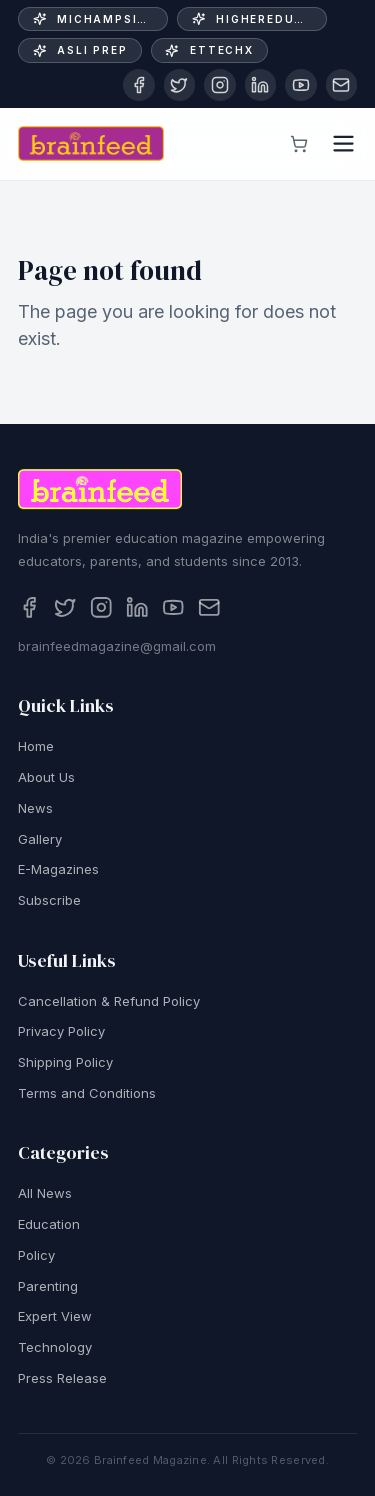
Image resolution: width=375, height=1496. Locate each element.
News (35, 811)
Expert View (55, 1320)
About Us (46, 780)
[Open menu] (343, 143)
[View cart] (299, 144)
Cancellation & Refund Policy (109, 1004)
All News (45, 1197)
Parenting (48, 1289)
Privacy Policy (61, 1035)
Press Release (62, 1381)
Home (36, 750)
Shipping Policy (65, 1065)
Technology (55, 1350)
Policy (36, 1258)
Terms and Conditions (87, 1096)
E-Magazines (58, 873)
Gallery (40, 842)
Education (49, 1227)
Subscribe (49, 903)
